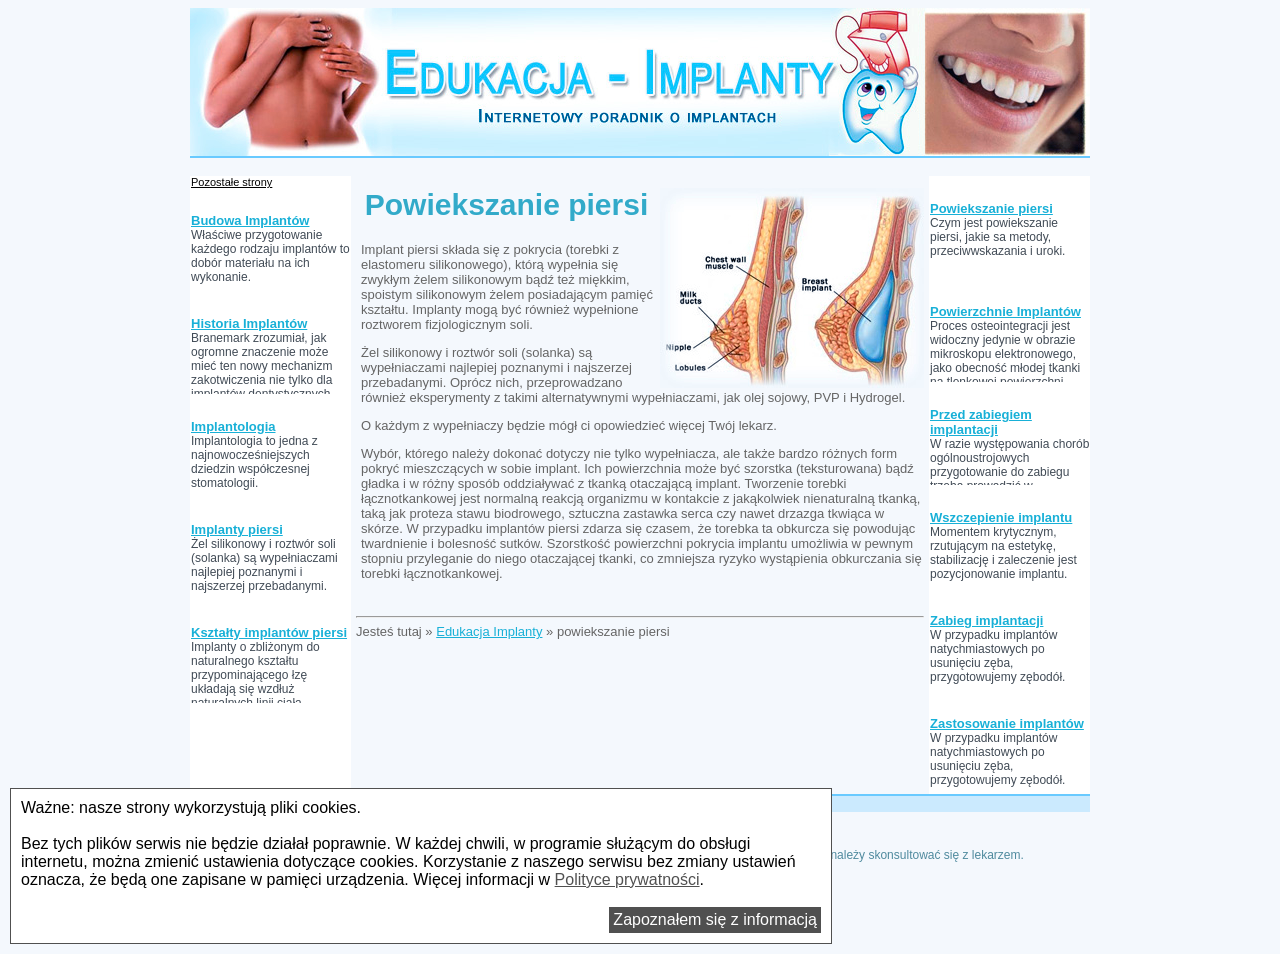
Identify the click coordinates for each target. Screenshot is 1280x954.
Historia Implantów (249, 323)
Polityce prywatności (627, 879)
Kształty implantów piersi (269, 632)
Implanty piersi (237, 529)
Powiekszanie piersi (991, 208)
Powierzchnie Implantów (1005, 311)
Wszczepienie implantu (1001, 517)
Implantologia (233, 426)
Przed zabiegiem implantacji (981, 422)
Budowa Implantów (250, 220)
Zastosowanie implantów (1007, 723)
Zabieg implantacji (986, 620)
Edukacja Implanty (489, 631)
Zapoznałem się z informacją (715, 919)
